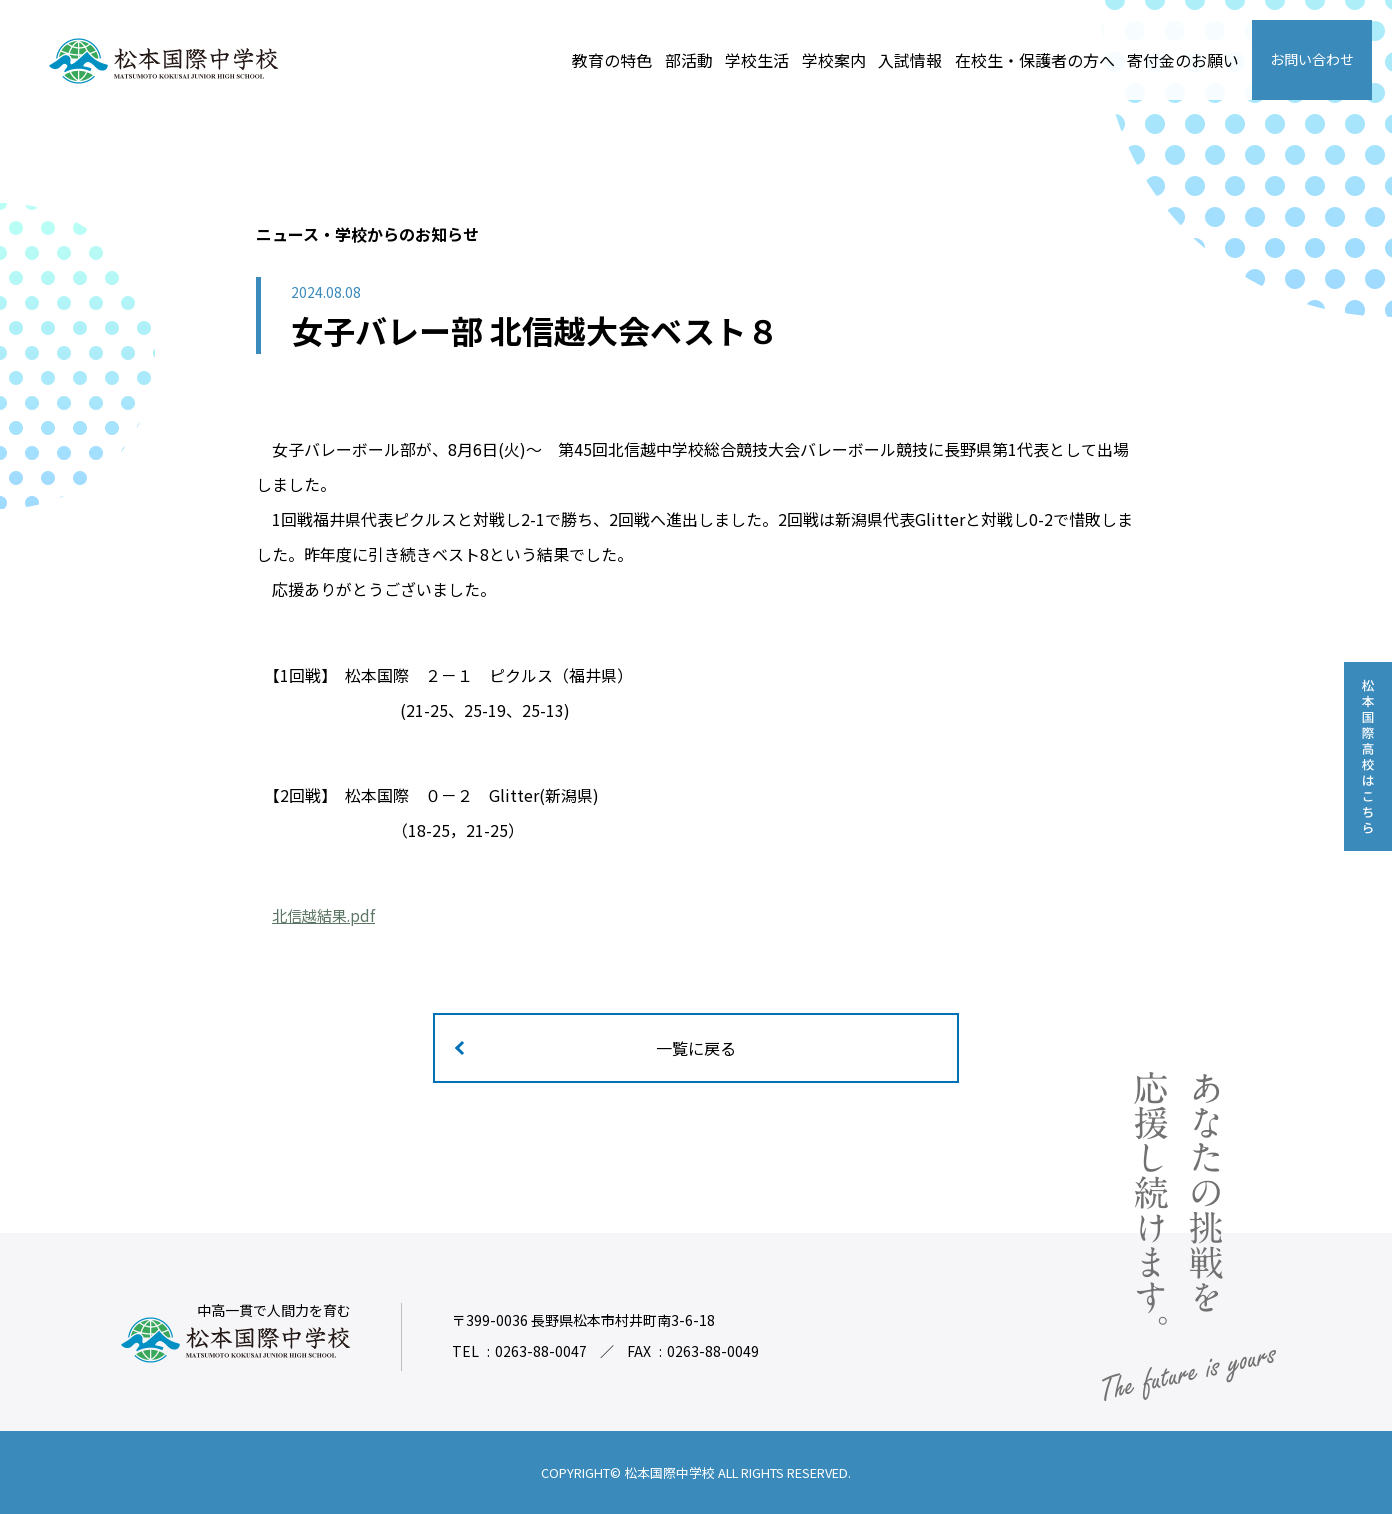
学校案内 (834, 60)
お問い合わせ (1312, 59)
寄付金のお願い (1183, 60)
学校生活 (757, 60)
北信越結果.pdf (326, 915)
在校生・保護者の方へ (1035, 60)
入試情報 (910, 60)
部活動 (689, 60)
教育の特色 (612, 60)
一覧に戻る (696, 1048)
